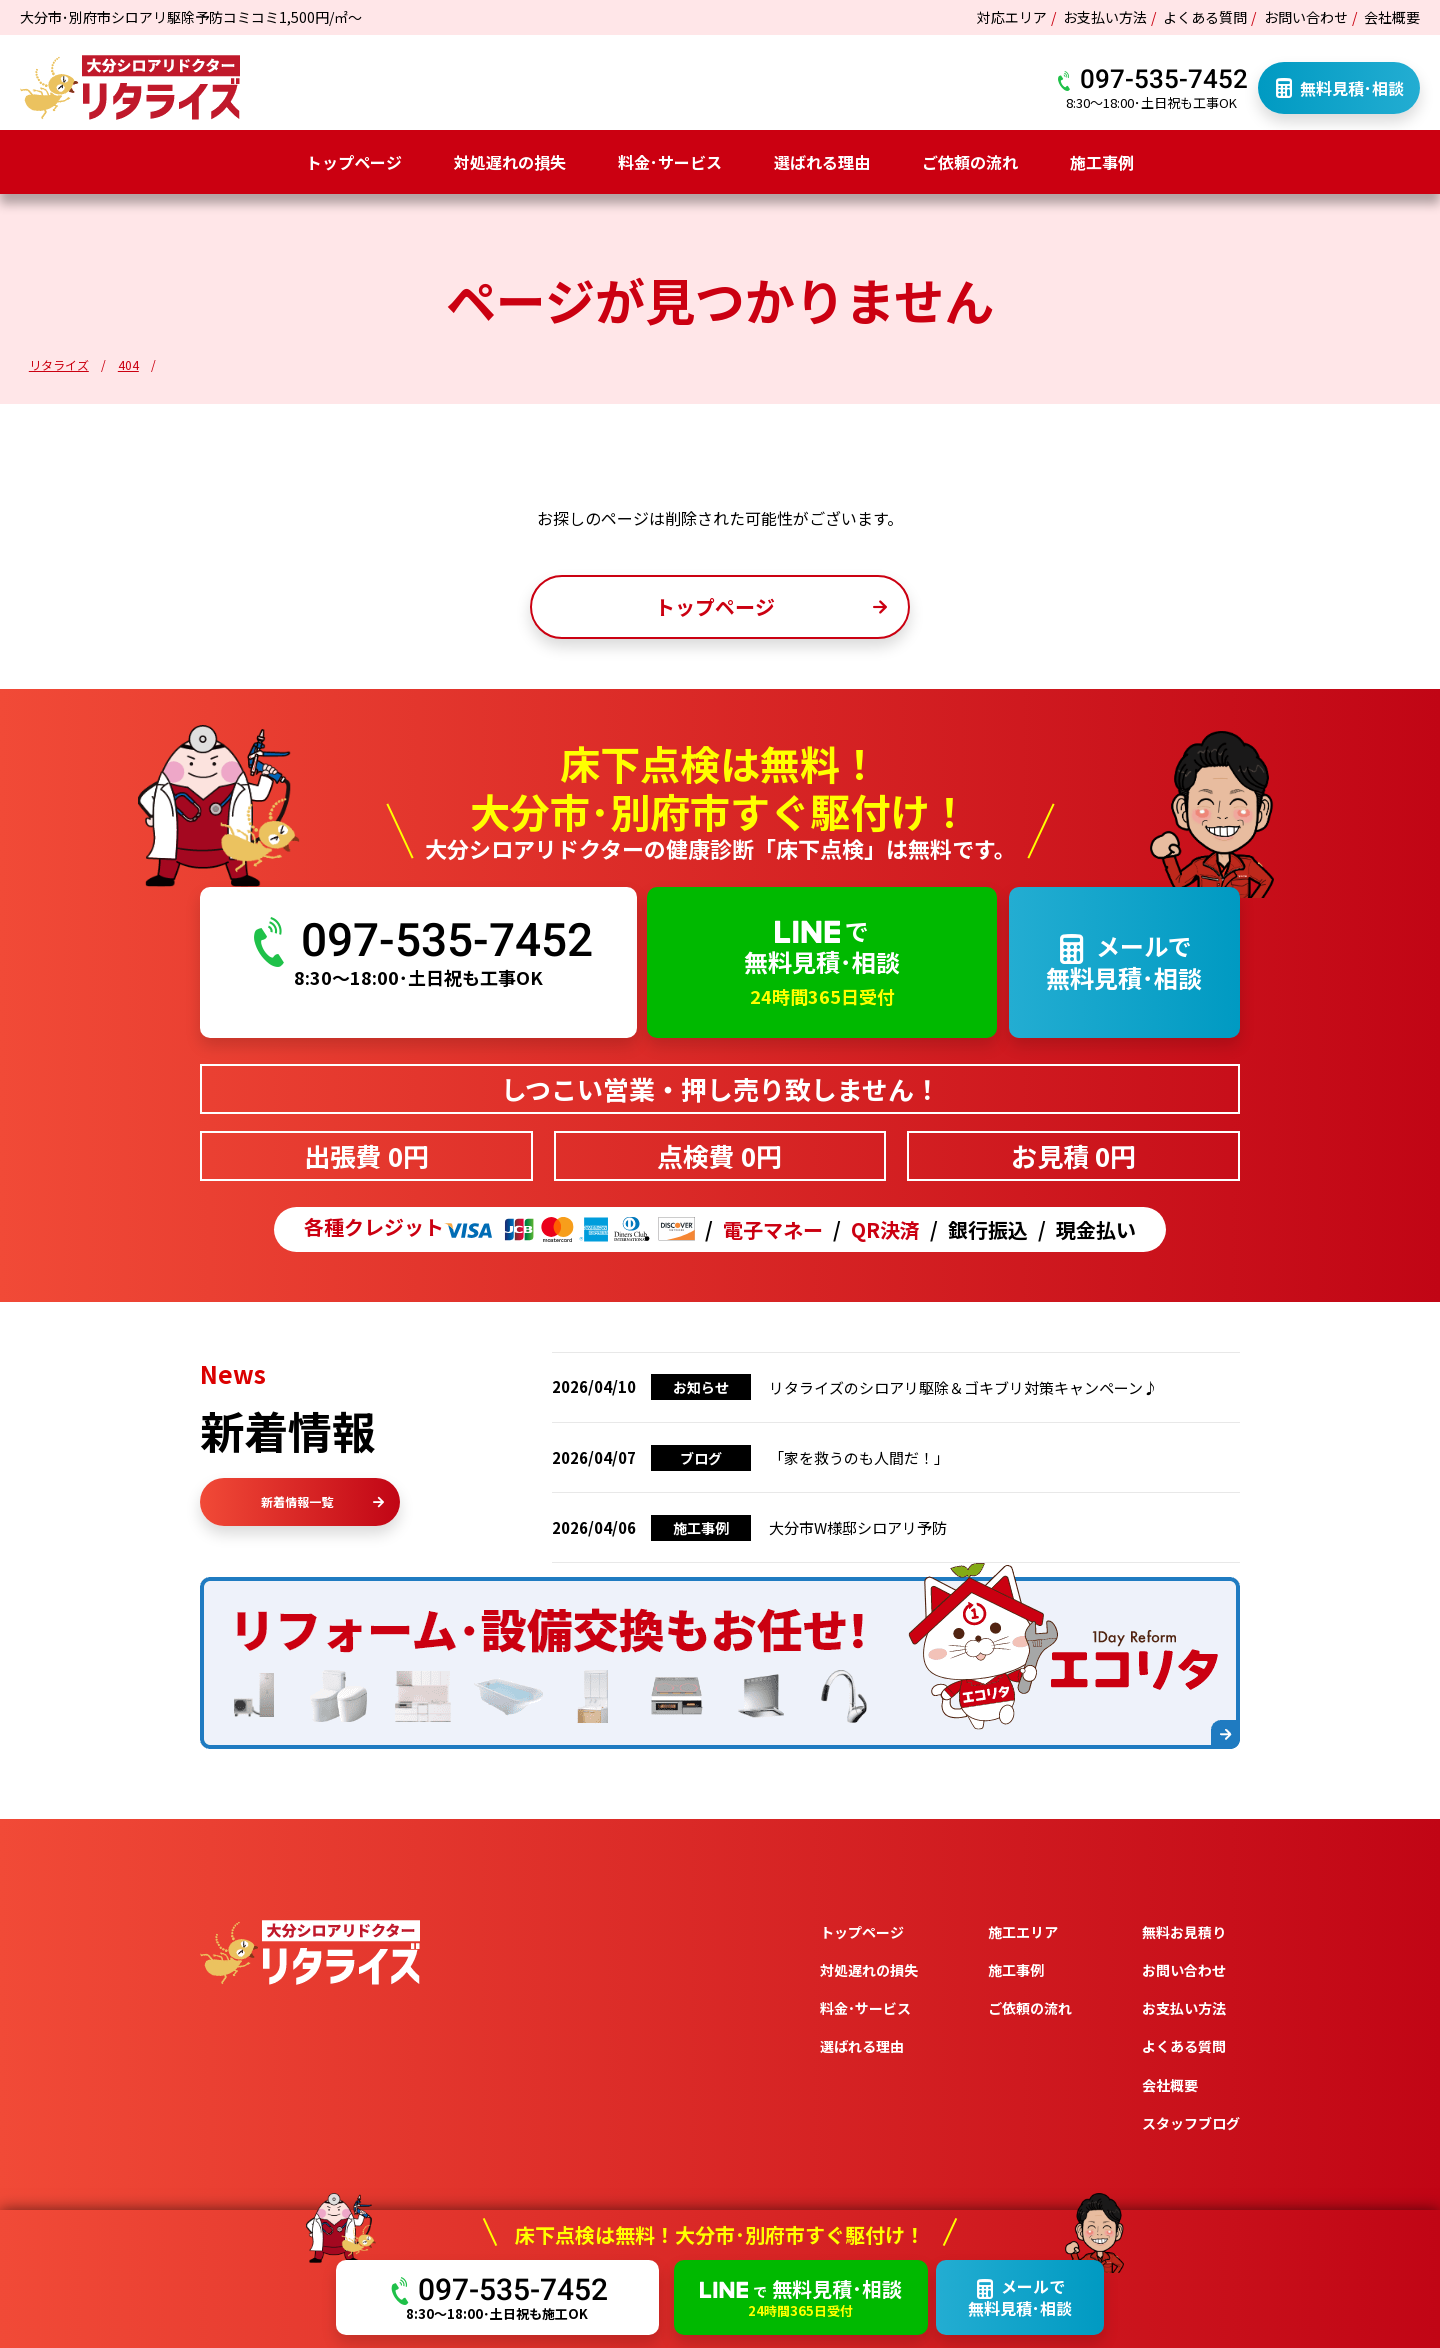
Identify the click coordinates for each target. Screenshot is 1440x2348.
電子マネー (773, 1230)
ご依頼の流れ (970, 162)
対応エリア (1012, 17)
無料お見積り (1184, 1932)
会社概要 (1392, 17)
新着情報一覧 (322, 1501)
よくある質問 (1205, 17)
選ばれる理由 (822, 162)
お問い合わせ (1306, 17)
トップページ (354, 162)
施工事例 (1102, 162)
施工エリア (1023, 1932)
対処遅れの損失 (510, 162)
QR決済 (885, 1230)
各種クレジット (499, 1229)
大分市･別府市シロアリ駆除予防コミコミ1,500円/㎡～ (191, 17)
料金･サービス (670, 162)
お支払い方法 (1105, 17)
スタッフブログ (1191, 2123)
